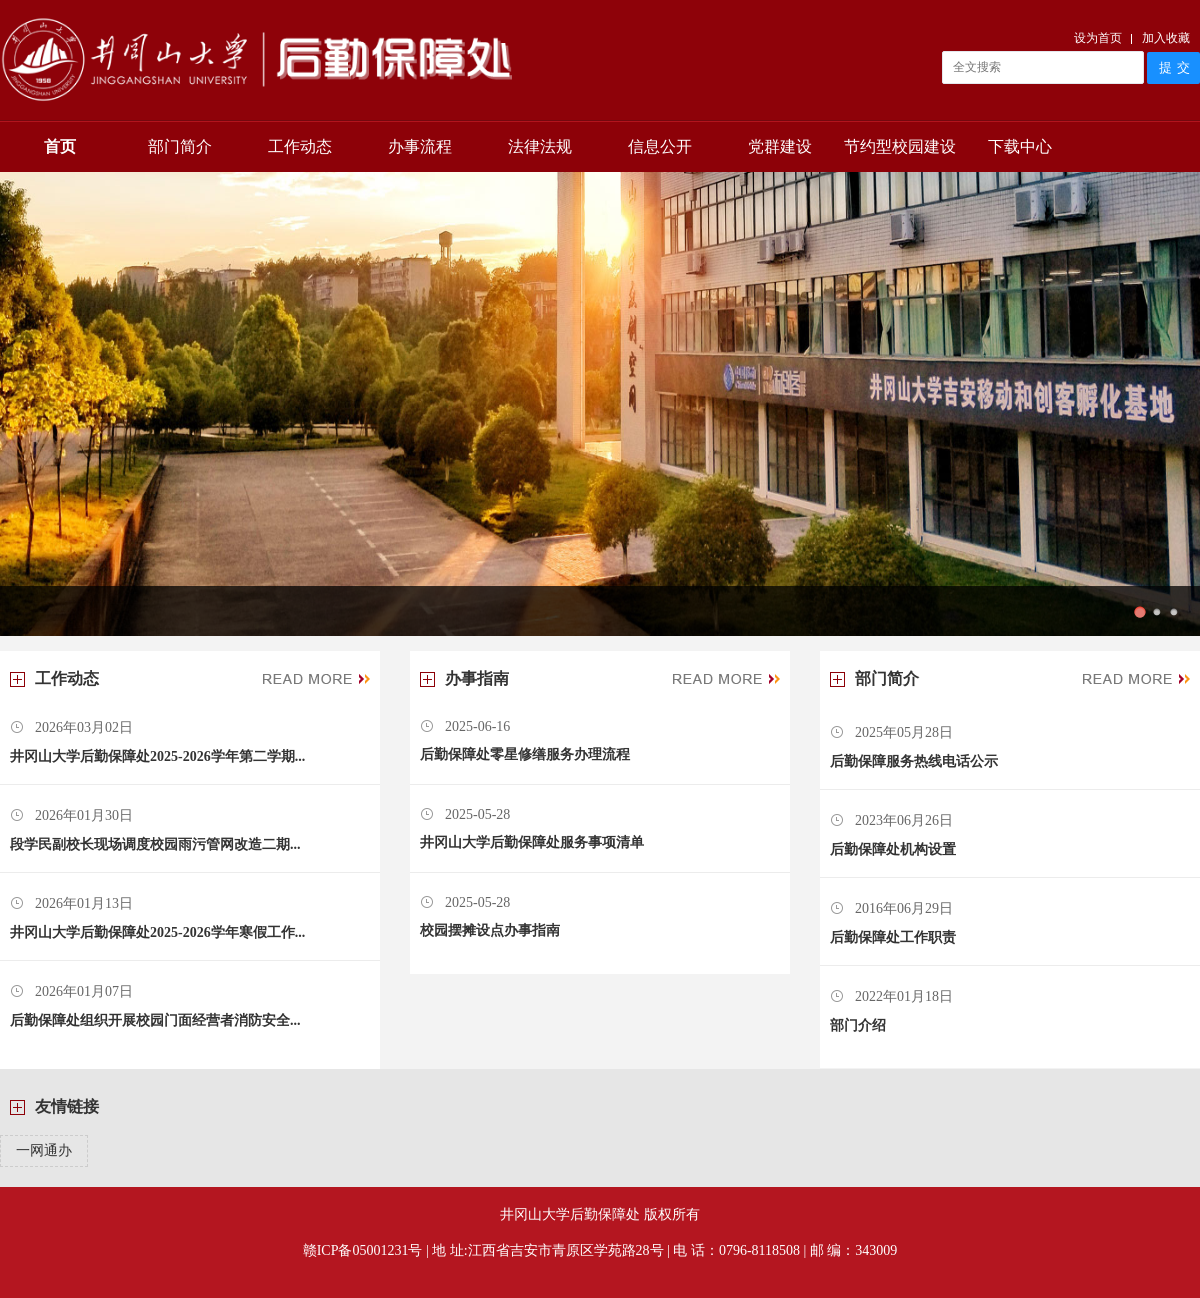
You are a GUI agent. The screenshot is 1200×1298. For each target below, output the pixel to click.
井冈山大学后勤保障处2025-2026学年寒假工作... (157, 932)
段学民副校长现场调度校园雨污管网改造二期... (155, 844)
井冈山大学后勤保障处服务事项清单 (532, 842)
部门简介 (180, 146)
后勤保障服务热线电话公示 (914, 761)
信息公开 (660, 146)
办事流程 (420, 146)
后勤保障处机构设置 (893, 849)
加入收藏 (1166, 38)
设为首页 (1098, 38)
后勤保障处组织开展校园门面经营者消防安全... (155, 1020)
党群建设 (780, 146)
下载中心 (1020, 146)
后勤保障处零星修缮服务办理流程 (525, 754)
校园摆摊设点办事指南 (490, 930)
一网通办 (44, 1150)
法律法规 (540, 146)
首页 (60, 146)
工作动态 (300, 146)
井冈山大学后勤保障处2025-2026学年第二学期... (157, 756)
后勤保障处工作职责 (893, 937)
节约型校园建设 (900, 146)
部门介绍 (858, 1025)
